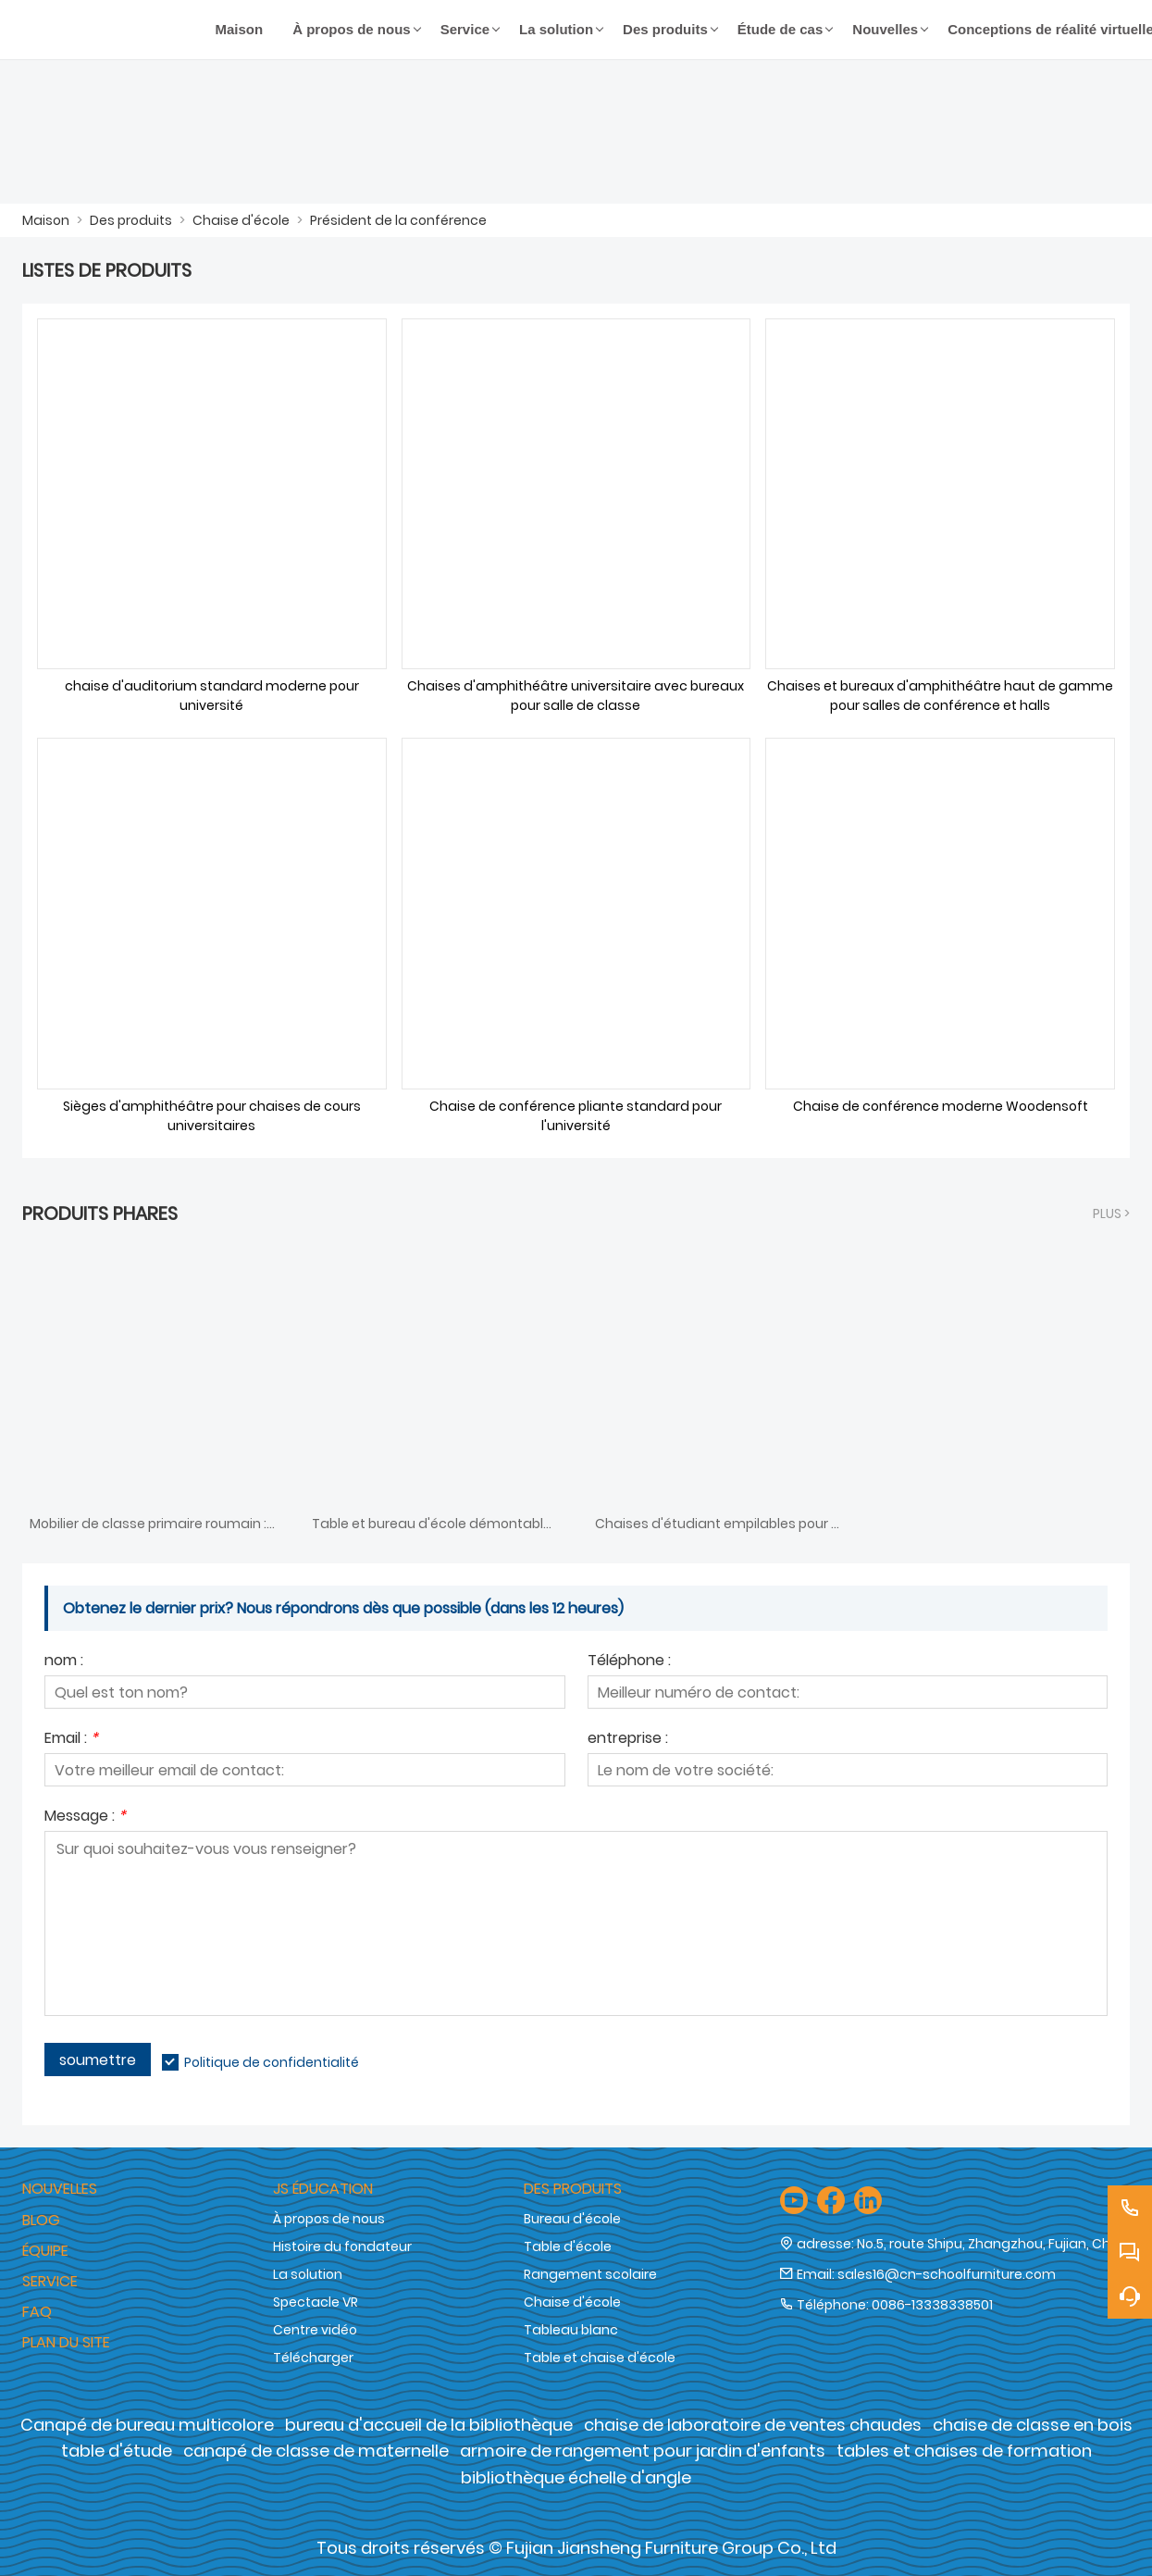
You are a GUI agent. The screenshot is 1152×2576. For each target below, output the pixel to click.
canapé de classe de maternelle (316, 2450)
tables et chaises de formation (964, 2450)
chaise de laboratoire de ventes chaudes (753, 2424)
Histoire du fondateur (342, 2246)
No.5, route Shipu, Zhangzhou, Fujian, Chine (993, 2243)
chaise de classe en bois (1033, 2424)
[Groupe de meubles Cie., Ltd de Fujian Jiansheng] (111, 29)
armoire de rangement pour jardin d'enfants (642, 2450)
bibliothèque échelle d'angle (576, 2477)
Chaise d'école (241, 220)
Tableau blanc (571, 2330)
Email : (71, 1739)
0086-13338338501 (932, 2305)
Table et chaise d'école (599, 2357)
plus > (1111, 1213)
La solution (307, 2274)
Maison (45, 220)
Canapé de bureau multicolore (147, 2424)
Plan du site (66, 2342)
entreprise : (628, 1739)
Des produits (131, 220)
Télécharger (313, 2357)
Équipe (45, 2250)
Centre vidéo (315, 2330)
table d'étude (116, 2450)
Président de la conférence (398, 220)
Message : (85, 1817)
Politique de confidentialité (271, 2062)
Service (50, 2281)
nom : (63, 1662)
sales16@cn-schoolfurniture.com (946, 2274)
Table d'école (568, 2246)
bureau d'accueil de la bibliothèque (429, 2424)
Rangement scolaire (590, 2274)
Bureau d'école (572, 2218)
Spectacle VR (315, 2302)
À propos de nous (329, 2218)
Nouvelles (59, 2188)
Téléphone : (629, 1662)
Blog (41, 2220)
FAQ (37, 2311)
